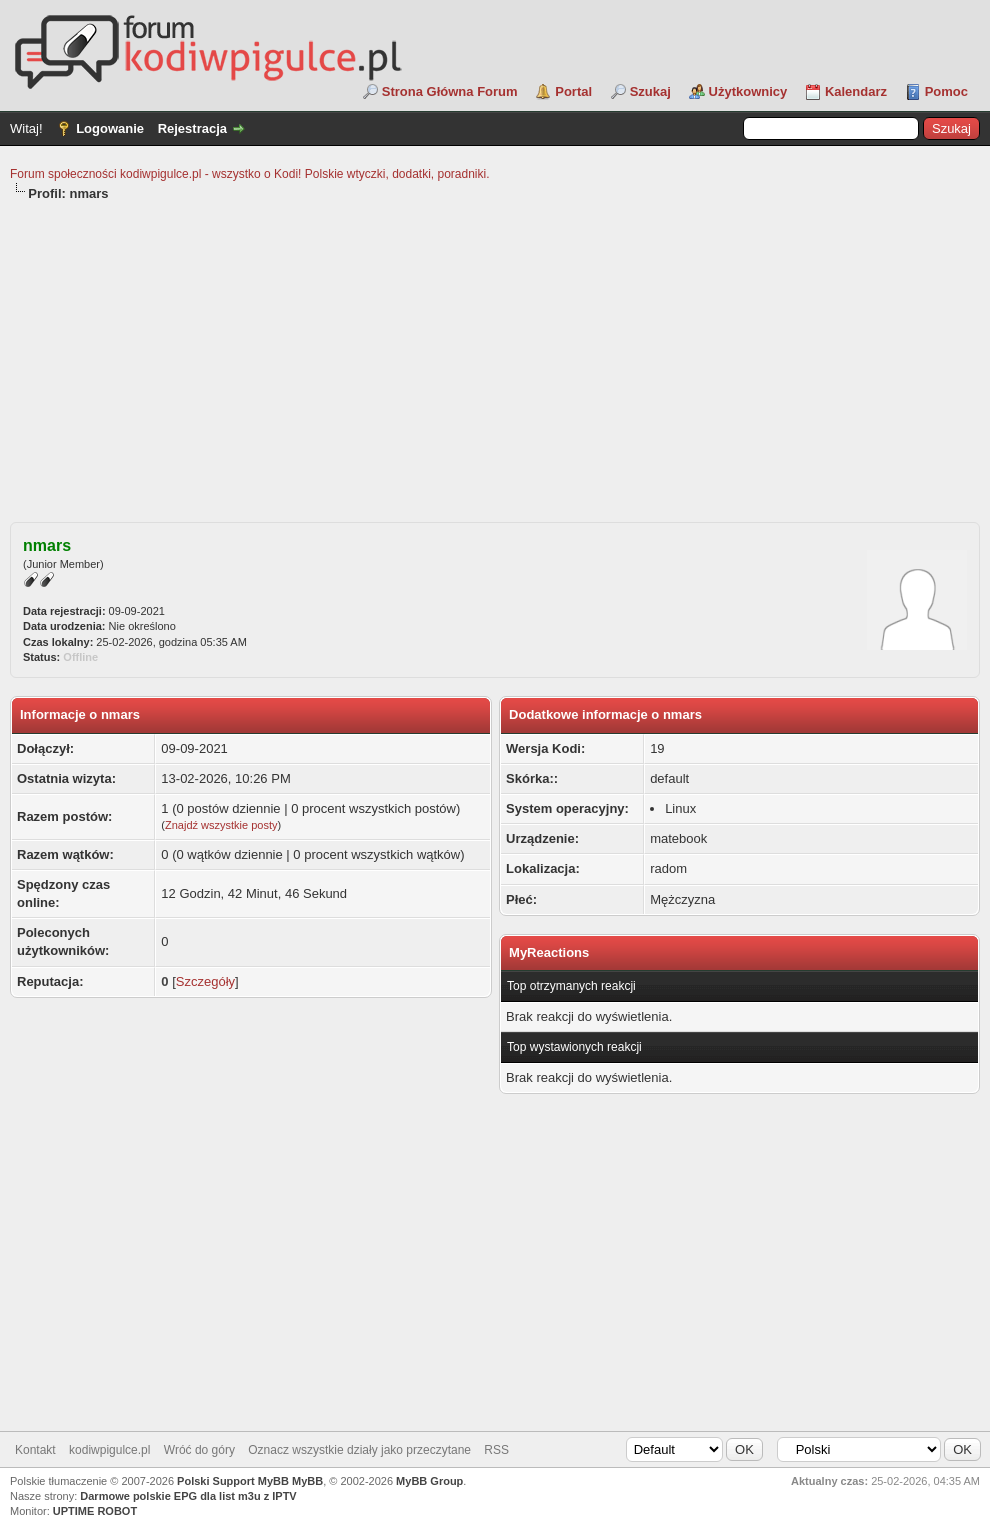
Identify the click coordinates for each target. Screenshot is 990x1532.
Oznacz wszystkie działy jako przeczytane (359, 1450)
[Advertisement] (495, 353)
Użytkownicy (748, 91)
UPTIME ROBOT (95, 1511)
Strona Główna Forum (450, 91)
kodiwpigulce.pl (109, 1450)
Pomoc (946, 91)
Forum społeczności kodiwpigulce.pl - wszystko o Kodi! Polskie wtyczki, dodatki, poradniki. (250, 174)
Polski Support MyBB (233, 1481)
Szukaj (650, 91)
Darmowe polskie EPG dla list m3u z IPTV (188, 1496)
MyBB (307, 1481)
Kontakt (35, 1450)
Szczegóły (205, 981)
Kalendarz (856, 91)
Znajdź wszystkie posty (221, 825)
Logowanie (110, 128)
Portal (573, 91)
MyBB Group (429, 1481)
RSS (496, 1450)
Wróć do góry (199, 1450)
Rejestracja (192, 128)
